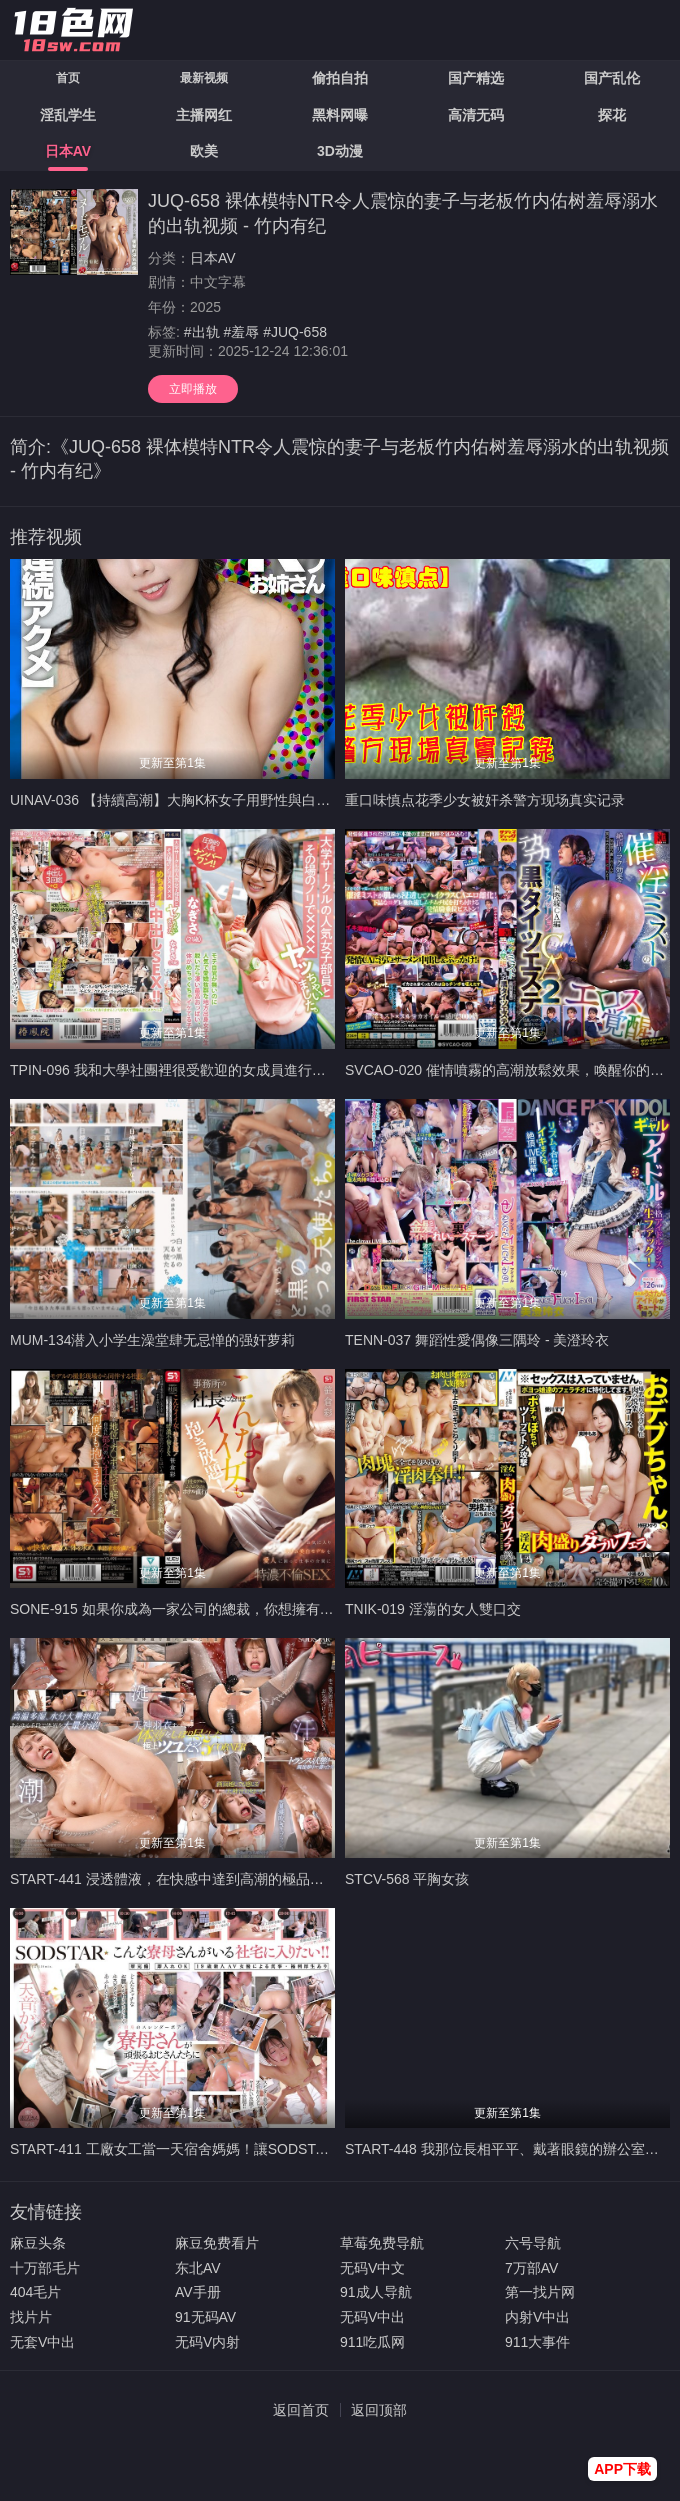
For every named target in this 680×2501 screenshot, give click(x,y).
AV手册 (198, 2292)
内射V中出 (537, 2317)
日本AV (213, 258)
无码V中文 (372, 2268)
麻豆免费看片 (217, 2243)
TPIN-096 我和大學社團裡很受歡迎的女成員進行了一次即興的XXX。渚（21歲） (259, 1070)
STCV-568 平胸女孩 (407, 1879)
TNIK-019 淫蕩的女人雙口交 (433, 1609)
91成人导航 (376, 2292)
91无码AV (205, 2317)
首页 (68, 78)
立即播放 (193, 389)
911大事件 (537, 2342)
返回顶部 (379, 2410)
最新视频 (204, 78)
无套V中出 (42, 2342)
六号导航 (533, 2243)
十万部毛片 (45, 2268)
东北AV (198, 2268)
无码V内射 (207, 2342)
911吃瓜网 (372, 2342)
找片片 (31, 2317)
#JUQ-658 (295, 332)
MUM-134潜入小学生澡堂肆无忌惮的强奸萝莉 (152, 1340)
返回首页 (301, 2410)
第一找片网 (540, 2292)
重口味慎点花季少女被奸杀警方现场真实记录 (485, 800)
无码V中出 (372, 2317)
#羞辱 (241, 332)
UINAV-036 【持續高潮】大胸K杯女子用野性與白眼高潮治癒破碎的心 (226, 800)
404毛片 (35, 2292)
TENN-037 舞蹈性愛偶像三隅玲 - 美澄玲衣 (477, 1340)
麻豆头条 (38, 2243)
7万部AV (531, 2268)
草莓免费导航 (382, 2243)
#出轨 (202, 332)
